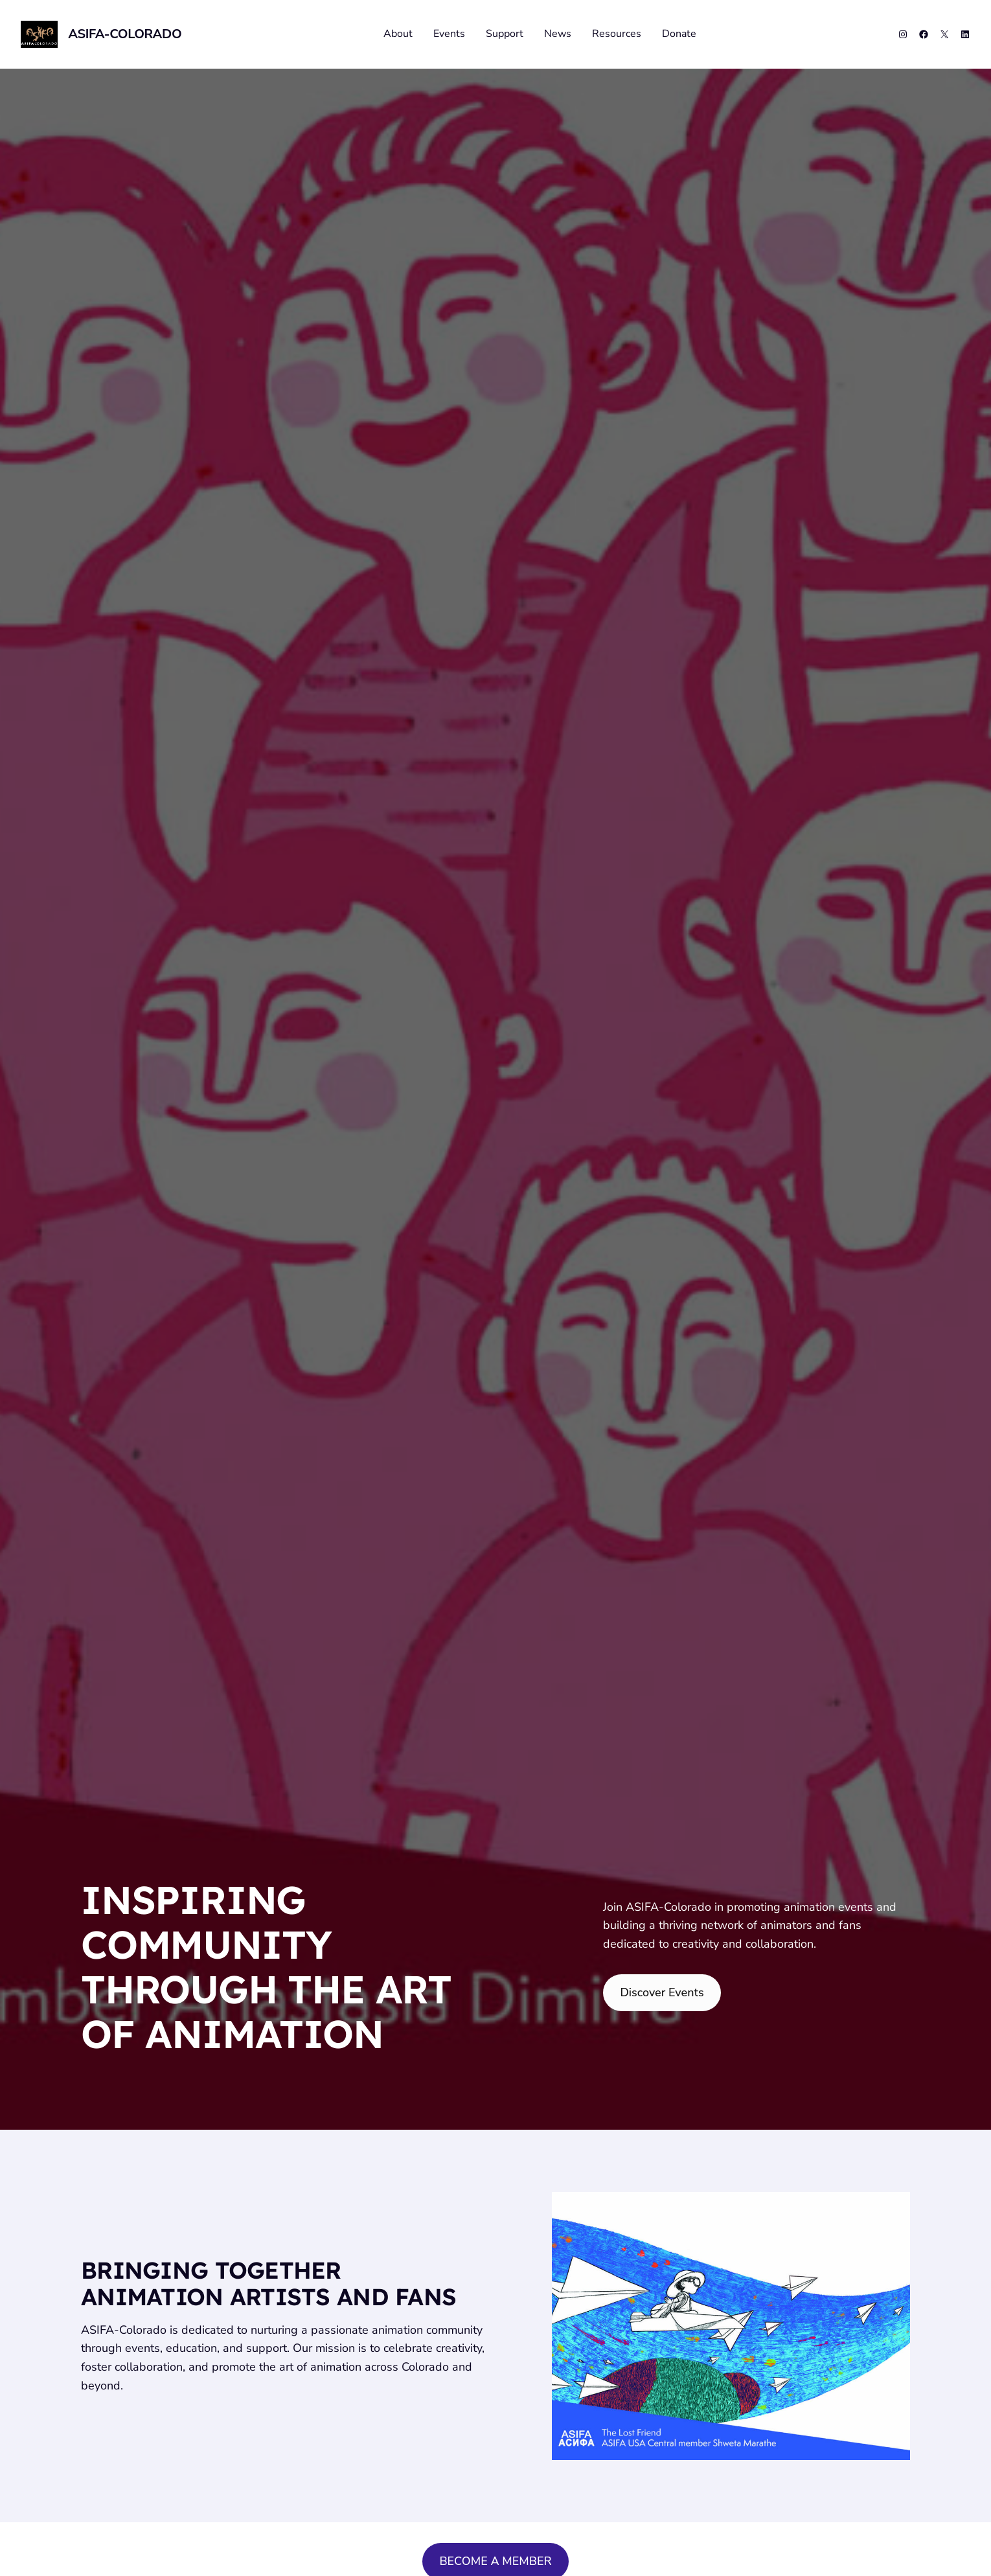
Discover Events (661, 1992)
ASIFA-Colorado (124, 34)
